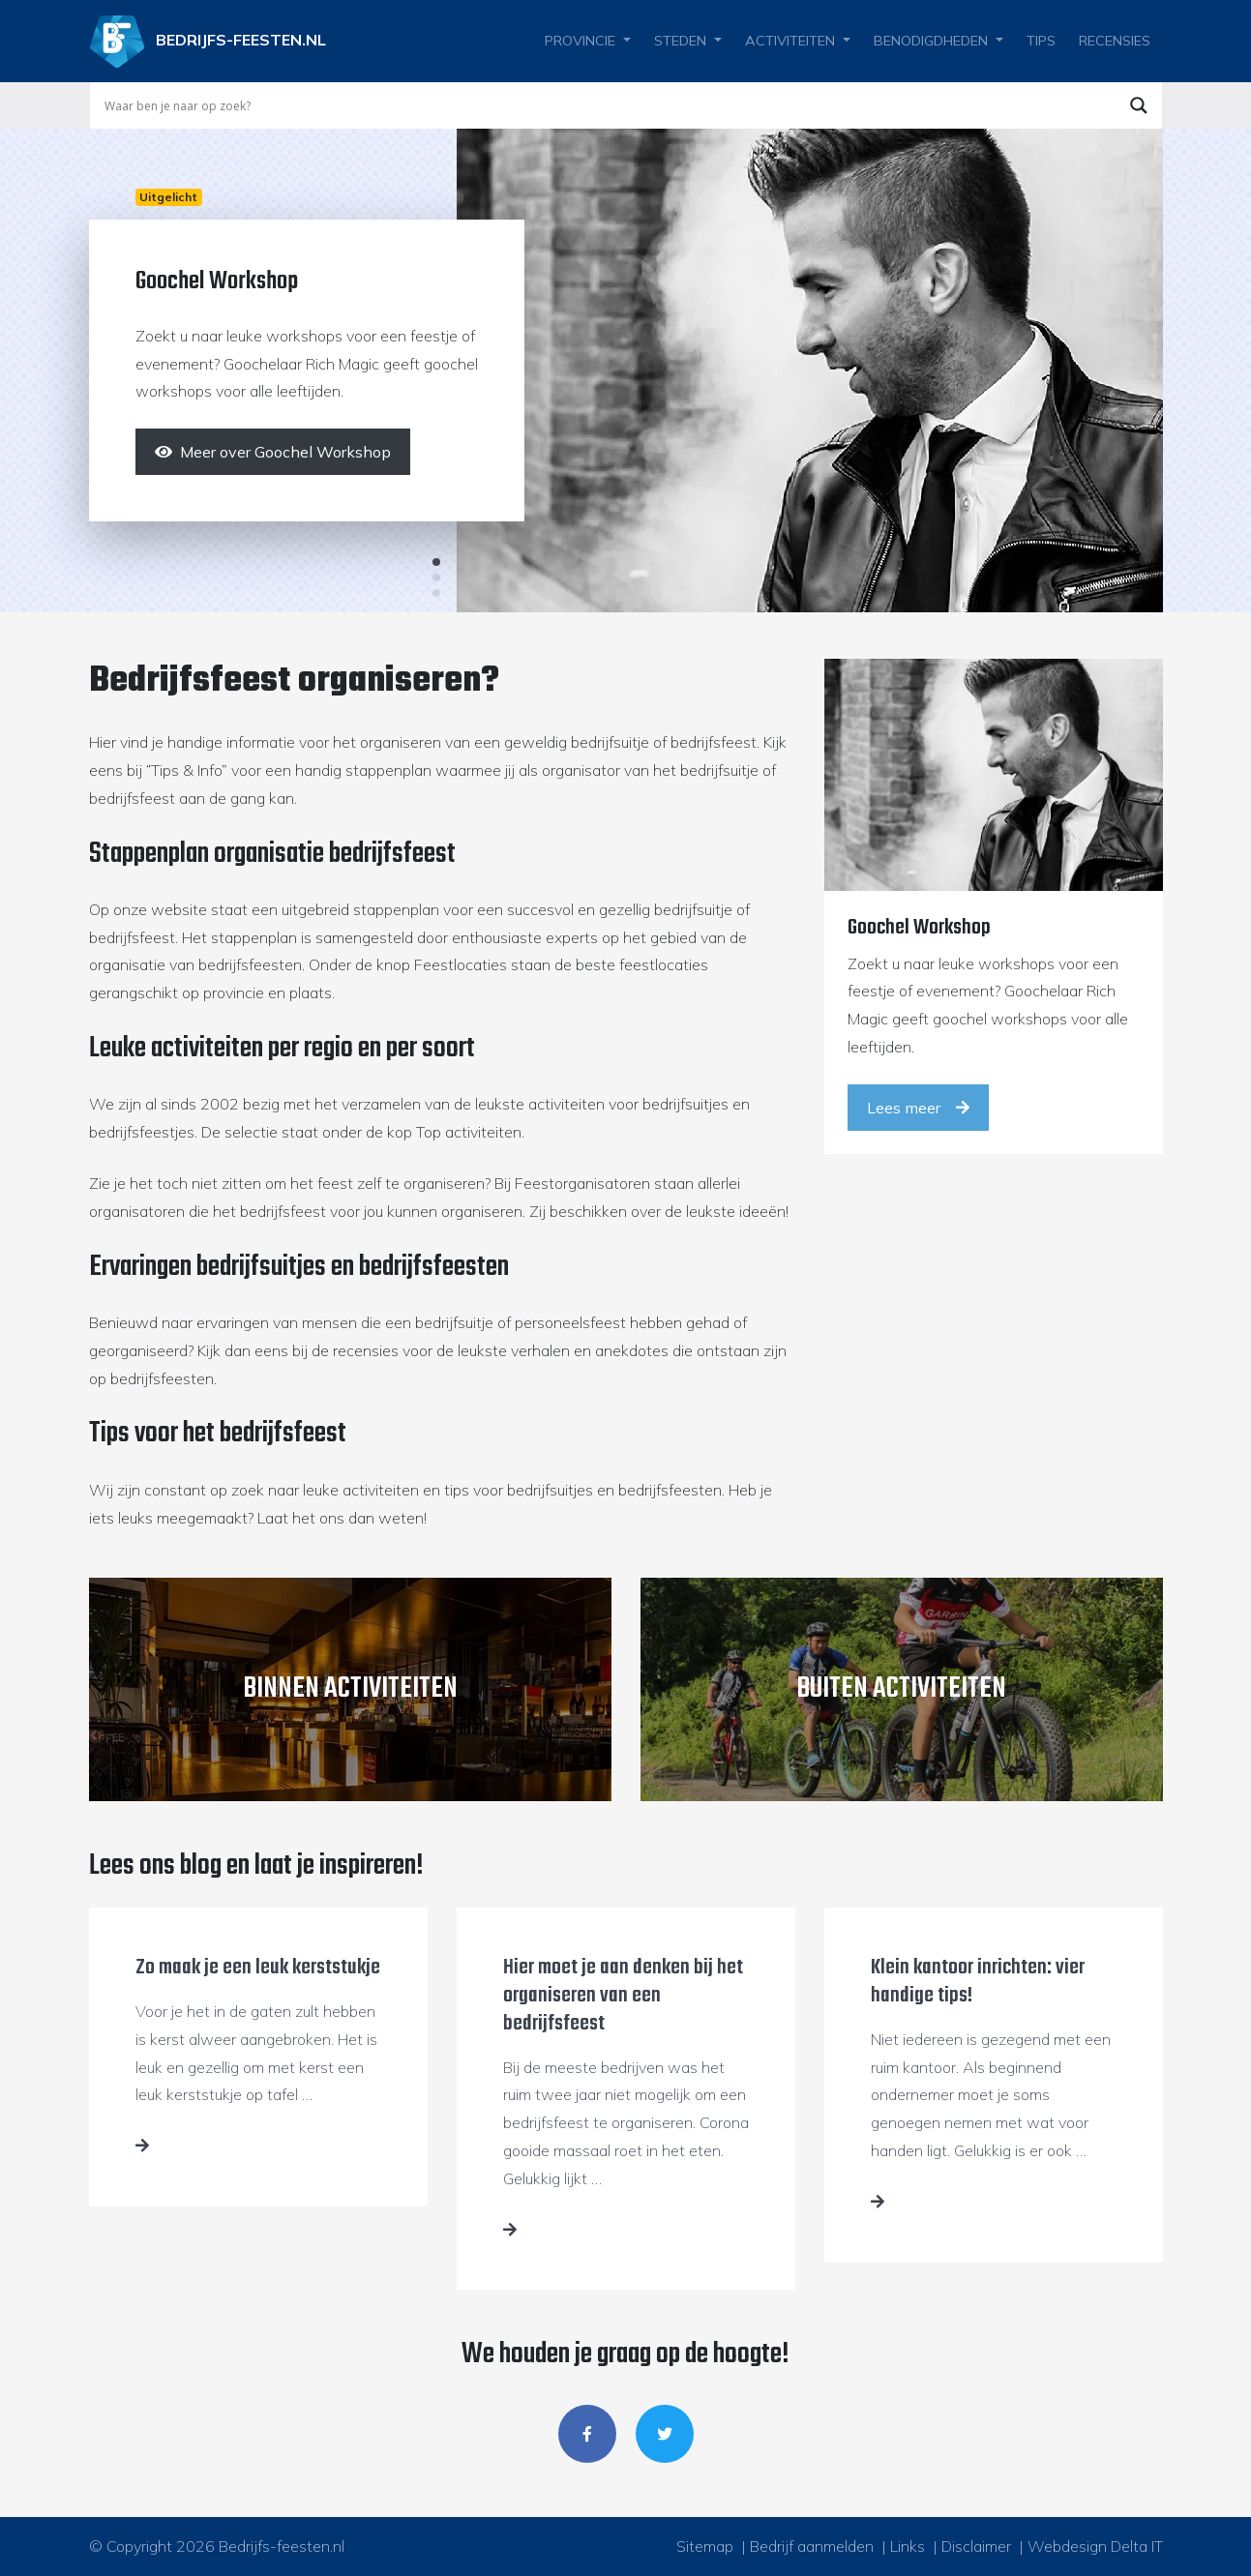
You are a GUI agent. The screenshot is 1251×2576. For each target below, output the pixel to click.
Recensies (1114, 40)
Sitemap (704, 2546)
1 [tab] (436, 562)
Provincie (580, 40)
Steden (680, 40)
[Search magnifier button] (1139, 105)
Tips (1041, 40)
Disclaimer (976, 2546)
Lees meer (918, 1107)
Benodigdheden (931, 40)
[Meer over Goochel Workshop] (272, 452)
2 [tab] (436, 577)
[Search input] (607, 105)
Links (907, 2546)
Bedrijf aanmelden (812, 2546)
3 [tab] (436, 593)
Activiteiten (790, 40)
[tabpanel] (625, 370)
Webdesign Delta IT (1095, 2546)
